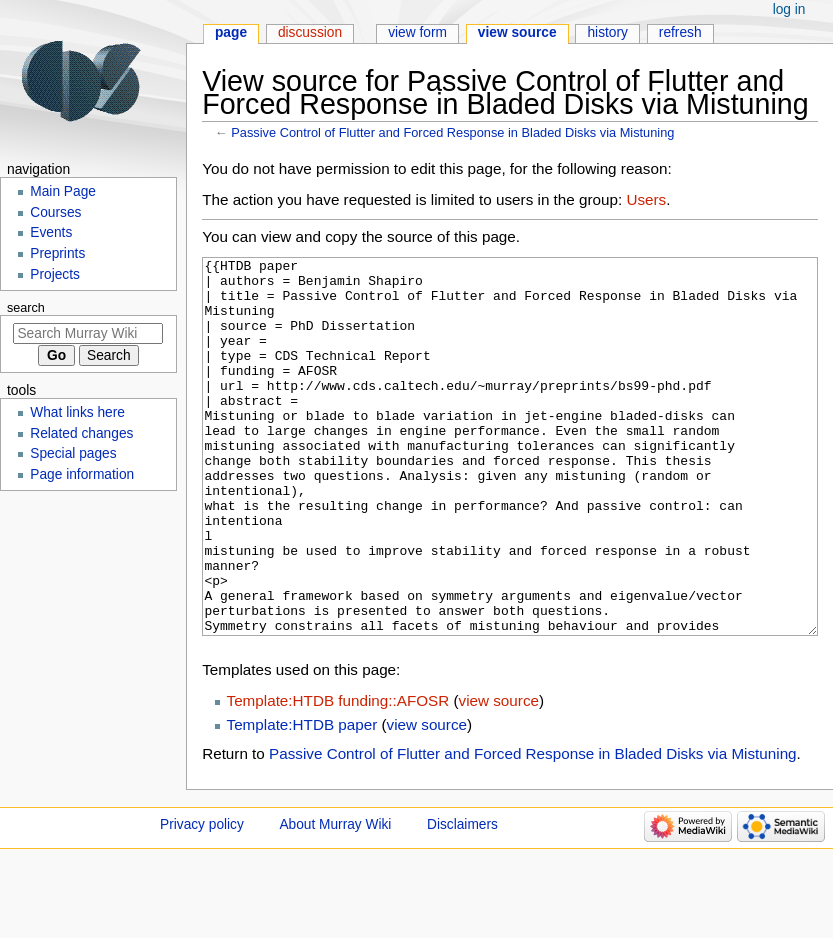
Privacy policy (202, 899)
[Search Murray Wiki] (88, 333)
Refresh (680, 32)
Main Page (63, 191)
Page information (82, 474)
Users (646, 199)
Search (26, 308)
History (607, 32)
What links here (77, 412)
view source (499, 775)
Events (51, 232)
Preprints (57, 253)
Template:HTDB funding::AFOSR (338, 775)
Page (231, 32)
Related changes (81, 433)
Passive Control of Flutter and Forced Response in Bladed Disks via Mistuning (452, 132)
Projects (55, 274)
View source (517, 32)
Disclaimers (462, 899)
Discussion (310, 32)
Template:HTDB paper (302, 799)
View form (417, 32)
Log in (789, 9)
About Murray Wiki (335, 899)
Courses (55, 212)
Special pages (73, 453)
